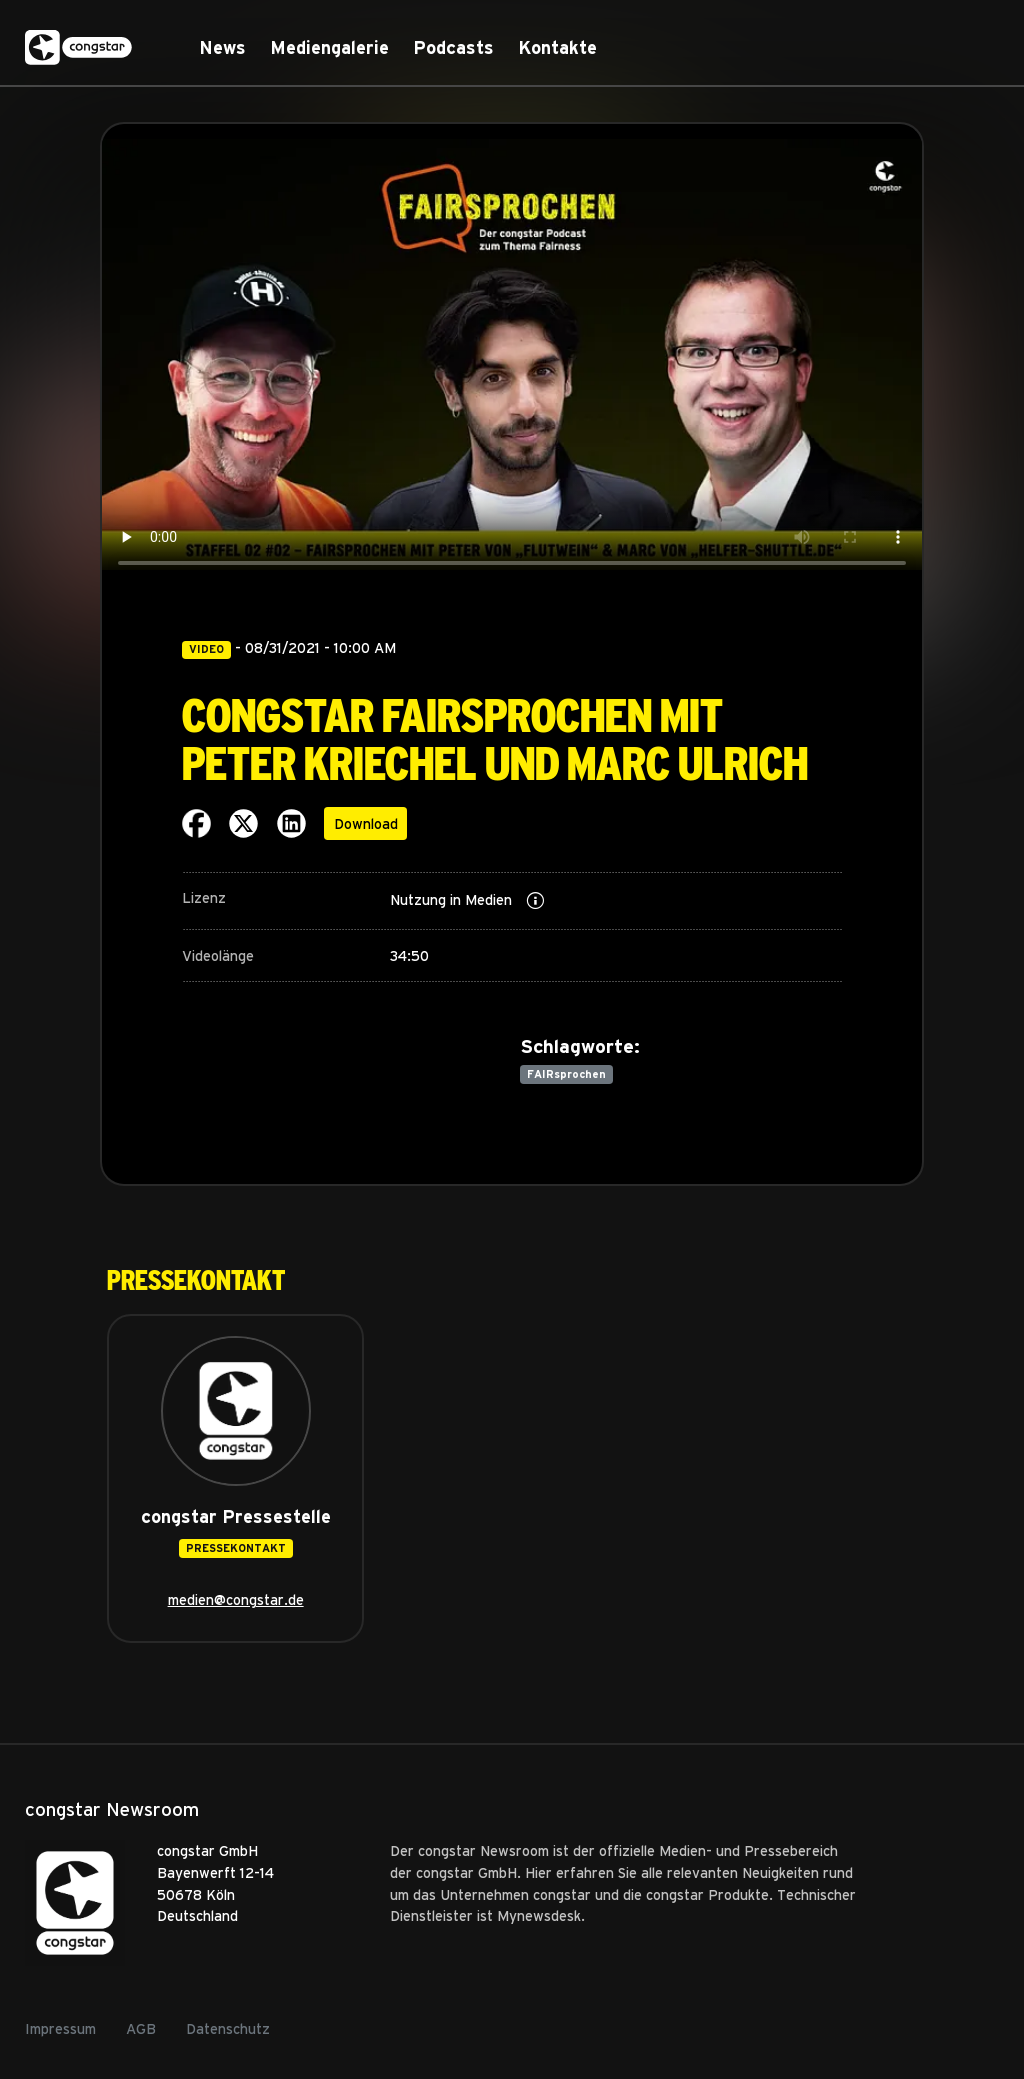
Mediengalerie (329, 47)
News (222, 47)
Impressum (60, 2028)
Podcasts (453, 47)
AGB (141, 2028)
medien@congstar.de (236, 1599)
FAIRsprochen (566, 1073)
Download (366, 823)
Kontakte (557, 47)
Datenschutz (228, 2028)
